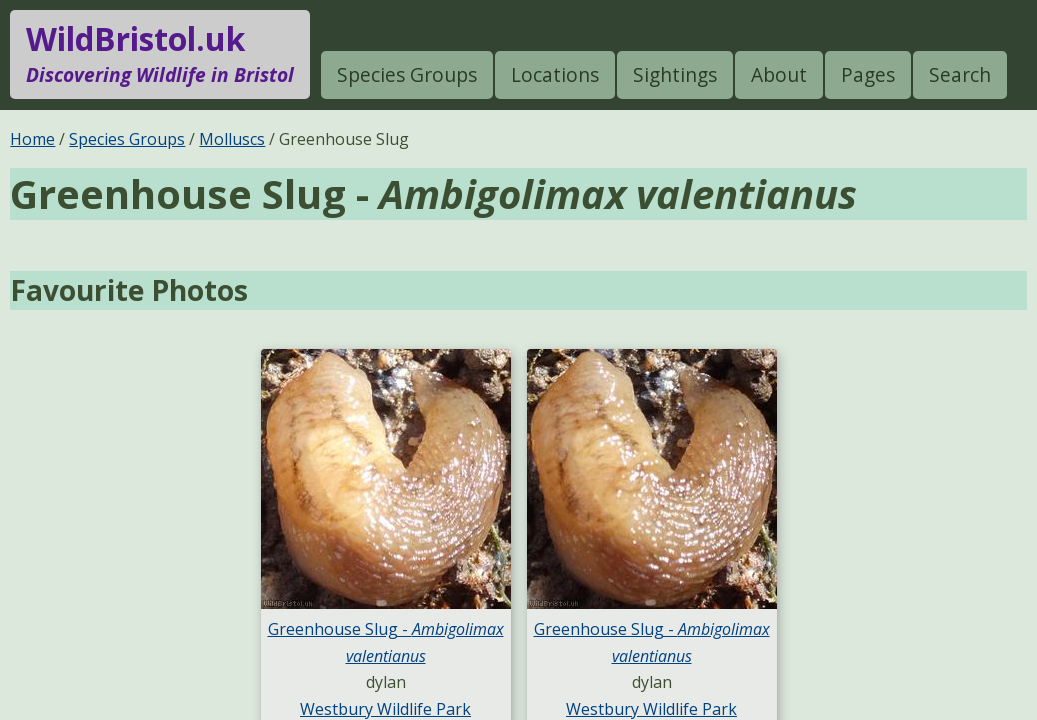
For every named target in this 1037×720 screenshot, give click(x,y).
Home (32, 139)
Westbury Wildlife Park (385, 709)
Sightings (675, 74)
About (779, 74)
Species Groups (407, 74)
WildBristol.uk (160, 54)
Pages (868, 74)
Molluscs (232, 139)
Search (960, 74)
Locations (555, 74)
